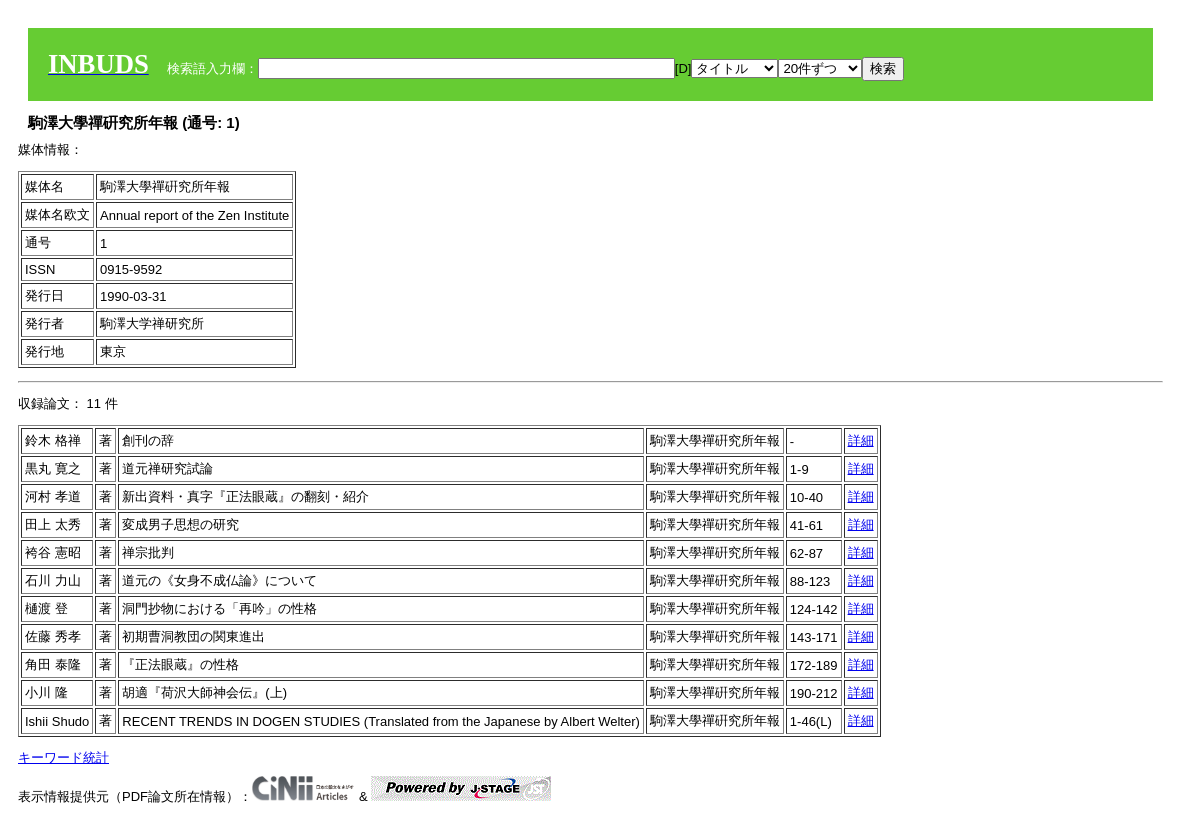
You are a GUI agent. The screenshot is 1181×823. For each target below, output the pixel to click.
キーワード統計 (63, 757)
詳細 (861, 440)
